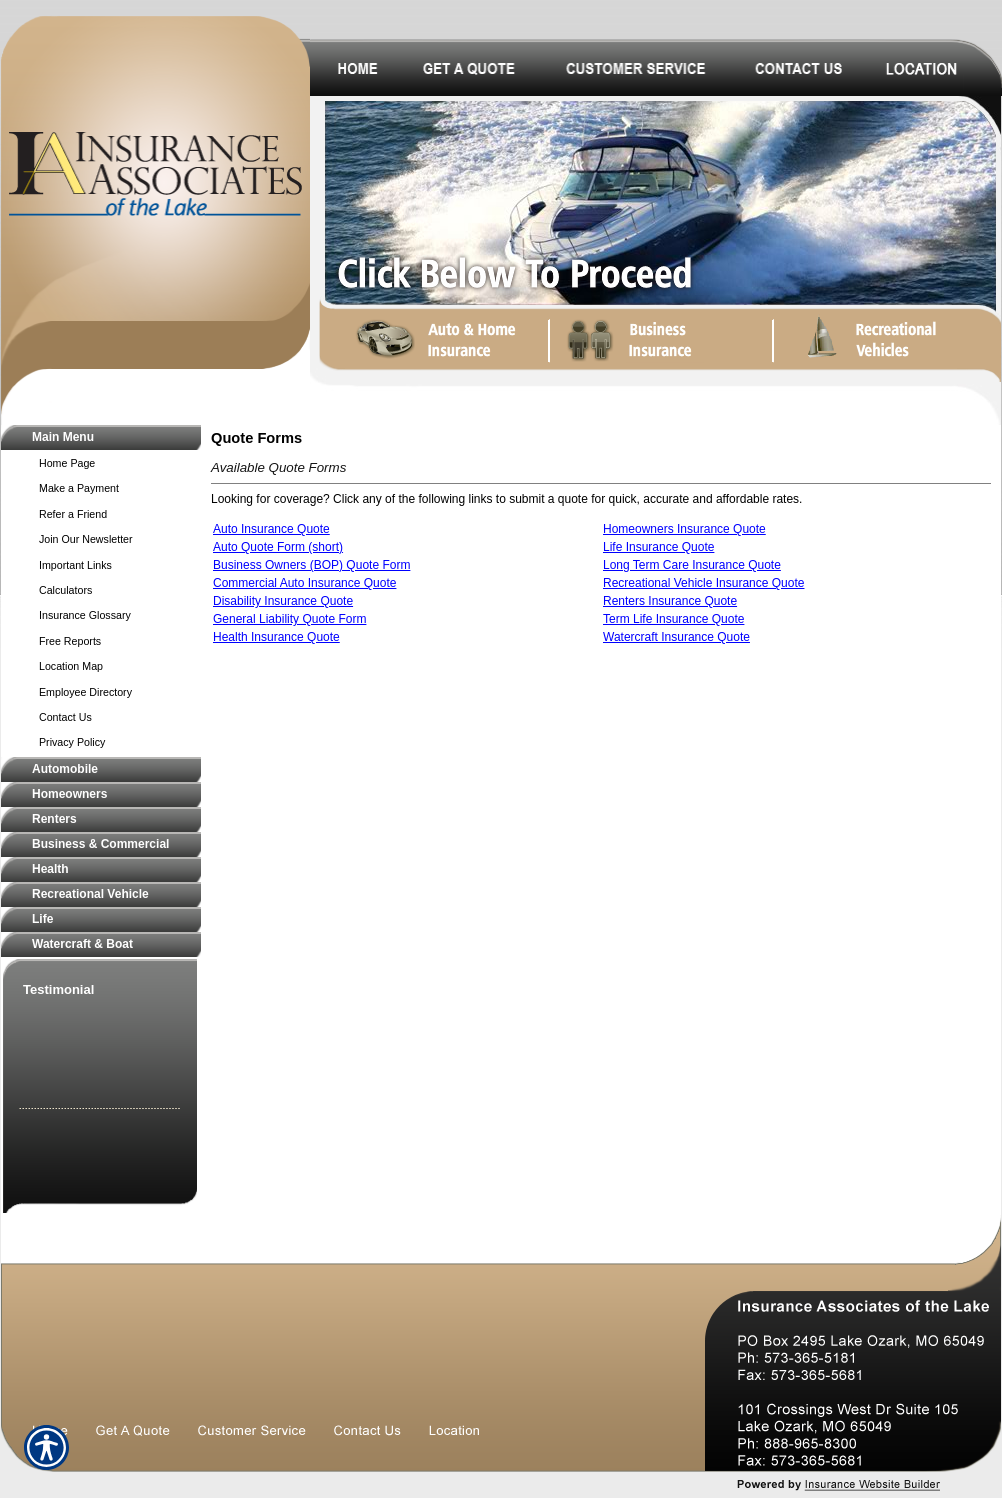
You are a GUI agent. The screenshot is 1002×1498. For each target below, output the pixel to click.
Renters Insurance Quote (670, 601)
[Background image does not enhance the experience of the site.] (101, 437)
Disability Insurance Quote (283, 601)
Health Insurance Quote (276, 637)
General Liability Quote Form (289, 619)
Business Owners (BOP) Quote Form (311, 565)
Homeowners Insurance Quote (684, 529)
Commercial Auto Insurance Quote (304, 583)
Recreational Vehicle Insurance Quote (703, 583)
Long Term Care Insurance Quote (692, 565)
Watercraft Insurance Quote (676, 637)
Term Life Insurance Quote (673, 619)
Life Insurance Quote (658, 547)
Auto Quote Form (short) (278, 547)
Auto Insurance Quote (271, 529)
